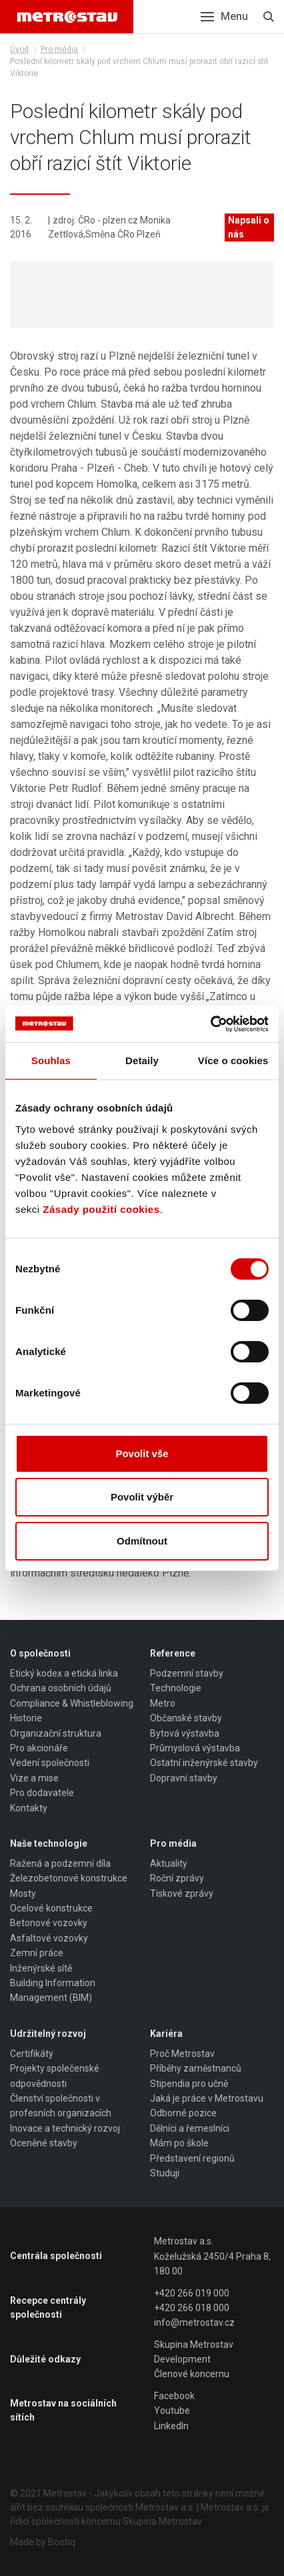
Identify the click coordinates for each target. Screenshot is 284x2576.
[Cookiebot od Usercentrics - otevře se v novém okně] (210, 1024)
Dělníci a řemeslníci (189, 2128)
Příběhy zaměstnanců (195, 2068)
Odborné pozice (183, 2113)
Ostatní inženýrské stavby (204, 1762)
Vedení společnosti (49, 1762)
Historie (26, 1718)
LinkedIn (171, 2426)
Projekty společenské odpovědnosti (54, 2075)
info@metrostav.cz (194, 2322)
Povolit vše (141, 1453)
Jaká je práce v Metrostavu (206, 2098)
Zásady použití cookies (101, 1209)
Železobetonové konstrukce (68, 1878)
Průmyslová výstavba (195, 1748)
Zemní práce (36, 1953)
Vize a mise (34, 1778)
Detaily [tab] (142, 1060)
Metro (162, 1703)
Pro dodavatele (42, 1792)
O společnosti (40, 1653)
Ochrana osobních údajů (60, 1688)
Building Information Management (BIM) (52, 1990)
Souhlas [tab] (51, 1060)
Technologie (175, 1688)
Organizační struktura (55, 1733)
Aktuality (168, 1863)
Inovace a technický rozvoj (65, 2128)
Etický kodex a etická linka (64, 1673)
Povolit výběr (142, 1496)
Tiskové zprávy (181, 1893)
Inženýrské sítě (41, 1968)
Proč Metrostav (182, 2053)
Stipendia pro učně (189, 2083)
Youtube (172, 2410)
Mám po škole (179, 2143)
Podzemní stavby (186, 1673)
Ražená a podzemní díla (60, 1863)
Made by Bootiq (42, 2542)
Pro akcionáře (39, 1748)
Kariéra (166, 2033)
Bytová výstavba (184, 1733)
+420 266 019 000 (191, 2293)
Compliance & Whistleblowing (71, 1703)
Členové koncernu (191, 2374)
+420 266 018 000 (191, 2307)
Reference (172, 1653)
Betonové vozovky (48, 1922)
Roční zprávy (177, 1878)
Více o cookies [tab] (233, 1060)
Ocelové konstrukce (51, 1908)
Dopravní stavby (183, 1778)
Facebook (174, 2396)
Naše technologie (48, 1843)
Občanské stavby (186, 1718)
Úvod (19, 49)
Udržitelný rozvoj (48, 2033)
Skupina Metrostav (193, 2344)
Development (182, 2359)
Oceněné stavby (43, 2143)
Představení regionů (192, 2158)
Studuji (164, 2173)
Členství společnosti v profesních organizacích (60, 2105)
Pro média (59, 49)
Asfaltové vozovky (49, 1938)
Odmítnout (142, 1541)
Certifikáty (31, 2053)
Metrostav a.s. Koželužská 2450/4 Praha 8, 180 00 (212, 2256)
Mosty (23, 1893)
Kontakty (28, 1808)
